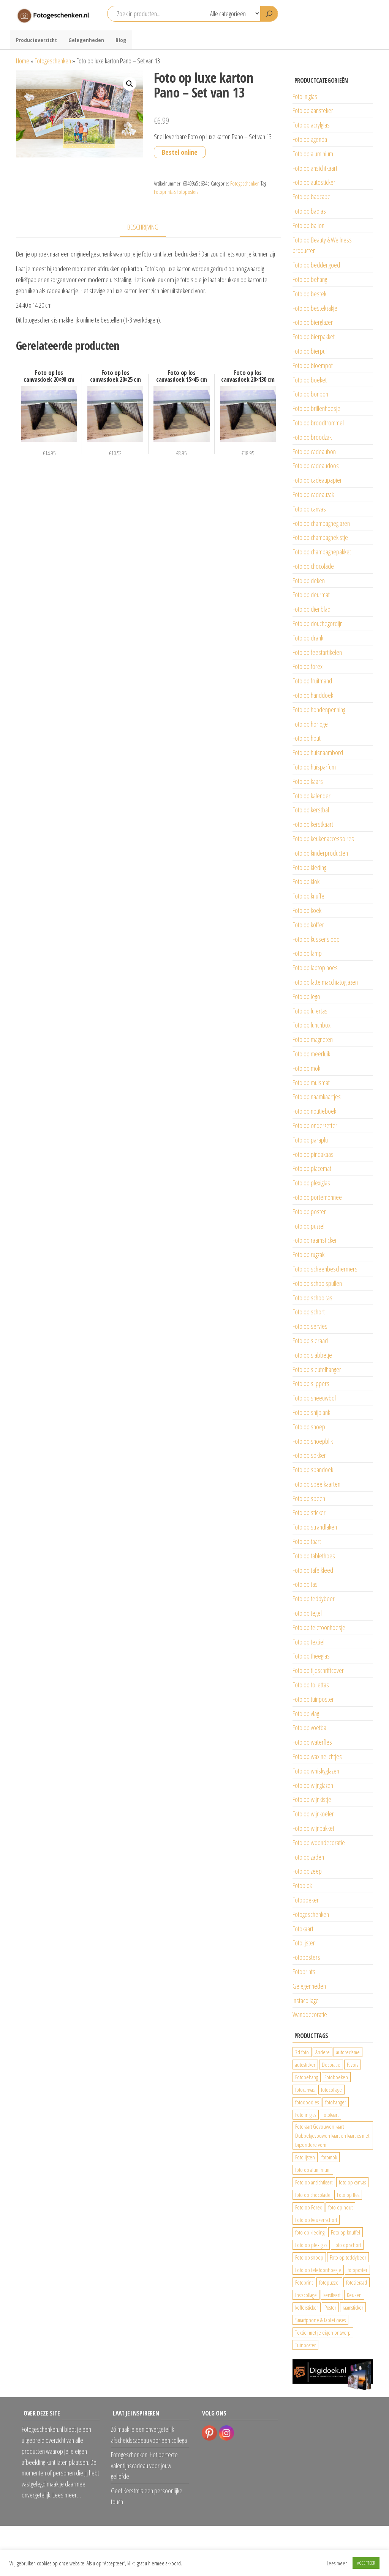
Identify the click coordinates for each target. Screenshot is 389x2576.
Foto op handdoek (313, 695)
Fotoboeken (306, 1899)
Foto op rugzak (308, 1254)
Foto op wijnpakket (313, 1828)
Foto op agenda (310, 139)
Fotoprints (304, 1971)
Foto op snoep (309, 1426)
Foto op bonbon (310, 393)
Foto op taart (307, 1541)
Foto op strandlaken (315, 1526)
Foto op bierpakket (314, 336)
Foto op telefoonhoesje (319, 1627)
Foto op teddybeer (314, 1598)
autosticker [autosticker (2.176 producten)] (305, 2064)
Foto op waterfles (312, 1742)
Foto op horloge (310, 724)
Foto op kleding (309, 867)
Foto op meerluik (311, 1053)
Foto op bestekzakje (315, 308)
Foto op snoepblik (313, 1441)
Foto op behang (310, 279)
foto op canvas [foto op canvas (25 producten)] (352, 2182)
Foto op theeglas (311, 1655)
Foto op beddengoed (316, 264)
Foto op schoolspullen (317, 1283)
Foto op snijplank (311, 1412)
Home (22, 60)
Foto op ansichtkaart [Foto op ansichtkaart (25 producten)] (313, 2182)
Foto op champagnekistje (320, 537)
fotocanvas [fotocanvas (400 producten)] (305, 2089)
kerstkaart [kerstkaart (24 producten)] (331, 2295)
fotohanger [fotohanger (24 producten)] (335, 2102)
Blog (121, 40)
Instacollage (306, 2000)
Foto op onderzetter (315, 1125)
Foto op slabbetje (312, 1355)
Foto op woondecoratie (319, 1842)
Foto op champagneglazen (321, 523)
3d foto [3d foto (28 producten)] (302, 2052)
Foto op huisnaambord (318, 752)
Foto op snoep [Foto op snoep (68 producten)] (309, 2257)
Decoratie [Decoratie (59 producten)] (331, 2064)
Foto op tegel (307, 1613)
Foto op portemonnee (317, 1197)
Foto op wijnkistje (312, 1799)
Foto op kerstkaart (313, 824)
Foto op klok (306, 881)
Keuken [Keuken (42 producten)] (354, 2295)
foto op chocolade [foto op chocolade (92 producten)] (312, 2194)
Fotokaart (303, 1928)
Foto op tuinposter (313, 1699)
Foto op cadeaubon (314, 451)
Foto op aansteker (313, 110)
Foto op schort (309, 1311)
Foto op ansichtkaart (315, 168)
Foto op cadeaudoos (316, 465)
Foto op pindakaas (313, 1154)
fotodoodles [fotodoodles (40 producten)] (307, 2102)
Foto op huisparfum (314, 766)
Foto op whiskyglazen (316, 1770)
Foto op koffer (308, 924)
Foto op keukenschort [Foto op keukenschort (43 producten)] (316, 2220)
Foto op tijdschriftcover (318, 1670)
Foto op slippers (311, 1383)
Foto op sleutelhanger (317, 1369)
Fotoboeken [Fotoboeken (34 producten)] (336, 2077)
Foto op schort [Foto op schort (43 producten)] (347, 2245)
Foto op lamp (307, 953)
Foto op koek (307, 910)
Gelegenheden (86, 40)
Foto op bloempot (313, 365)
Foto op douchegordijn (318, 623)
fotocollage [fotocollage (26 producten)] (331, 2089)
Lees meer (337, 2563)
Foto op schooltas (312, 1297)
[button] (129, 84)
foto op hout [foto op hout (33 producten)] (340, 2207)
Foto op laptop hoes (315, 967)
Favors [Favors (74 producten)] (352, 2064)
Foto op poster (309, 1211)
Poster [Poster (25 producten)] (330, 2307)
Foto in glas (305, 96)
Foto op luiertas (310, 1010)
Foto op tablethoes (314, 1555)
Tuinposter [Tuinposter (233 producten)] (305, 2345)
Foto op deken (309, 580)
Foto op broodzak (312, 437)
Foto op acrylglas (311, 124)
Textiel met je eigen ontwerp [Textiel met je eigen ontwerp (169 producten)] (323, 2332)
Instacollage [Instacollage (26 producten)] (306, 2295)
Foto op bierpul (310, 351)
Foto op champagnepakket (322, 551)
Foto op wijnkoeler (313, 1813)
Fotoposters (306, 1957)
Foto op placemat (312, 1168)
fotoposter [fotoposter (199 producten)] (357, 2270)
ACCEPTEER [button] (366, 2562)
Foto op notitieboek (314, 1111)
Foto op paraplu (310, 1139)
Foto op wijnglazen (313, 1785)
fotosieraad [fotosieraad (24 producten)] (356, 2282)
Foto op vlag (306, 1713)
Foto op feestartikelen (317, 652)
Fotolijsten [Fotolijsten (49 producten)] (305, 2157)
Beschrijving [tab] (142, 226)
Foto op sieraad (310, 1340)
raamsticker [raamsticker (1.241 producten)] (353, 2307)
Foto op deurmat (311, 594)
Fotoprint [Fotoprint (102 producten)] (304, 2282)
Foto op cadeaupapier (317, 480)
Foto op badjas (309, 211)
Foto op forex (308, 666)
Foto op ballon (308, 225)
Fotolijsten (304, 1942)
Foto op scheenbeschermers (325, 1268)
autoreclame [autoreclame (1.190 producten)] (348, 2052)
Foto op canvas (309, 508)
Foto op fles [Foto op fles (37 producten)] (348, 2194)
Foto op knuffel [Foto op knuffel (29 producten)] (345, 2232)
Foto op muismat (311, 1082)
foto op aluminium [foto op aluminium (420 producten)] (312, 2169)
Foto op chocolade (313, 566)
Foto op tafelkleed (313, 1570)
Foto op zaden (308, 1857)
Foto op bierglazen (313, 322)
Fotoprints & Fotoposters (176, 191)
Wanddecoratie (310, 2014)
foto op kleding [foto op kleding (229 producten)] (309, 2232)
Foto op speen (309, 1498)
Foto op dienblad (311, 609)
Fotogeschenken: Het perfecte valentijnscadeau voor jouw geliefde (144, 2465)
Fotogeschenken (53, 60)
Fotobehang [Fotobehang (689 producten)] (306, 2077)
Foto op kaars (308, 781)
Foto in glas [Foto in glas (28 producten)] (305, 2114)
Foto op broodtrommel (318, 422)
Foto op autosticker (314, 182)
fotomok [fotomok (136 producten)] (329, 2157)
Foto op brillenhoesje (316, 408)
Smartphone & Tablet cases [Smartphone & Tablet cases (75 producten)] (320, 2320)
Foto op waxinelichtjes (317, 1756)
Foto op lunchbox (311, 1024)
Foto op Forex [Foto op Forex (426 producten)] (308, 2207)
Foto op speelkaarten (316, 1484)
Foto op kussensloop (316, 939)
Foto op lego (306, 996)
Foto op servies (310, 1326)
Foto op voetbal (310, 1727)
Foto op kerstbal (311, 809)
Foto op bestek (309, 293)
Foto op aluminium (313, 153)
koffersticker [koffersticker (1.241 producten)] (306, 2307)
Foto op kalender (311, 795)
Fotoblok (302, 1885)
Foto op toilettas (311, 1684)
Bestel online (180, 152)
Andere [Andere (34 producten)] (322, 2052)
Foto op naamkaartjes (317, 1096)
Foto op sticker (309, 1512)
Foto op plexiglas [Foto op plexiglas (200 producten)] (311, 2245)
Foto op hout (307, 738)
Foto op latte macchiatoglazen (325, 982)
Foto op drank (308, 637)
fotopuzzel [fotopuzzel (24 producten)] (329, 2282)
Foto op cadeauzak (313, 494)
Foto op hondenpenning (319, 709)
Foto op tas (305, 1584)
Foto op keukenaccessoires (323, 838)
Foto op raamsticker (315, 1240)
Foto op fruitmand (312, 680)
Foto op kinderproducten (320, 853)
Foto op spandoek (313, 1469)
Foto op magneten (313, 1039)
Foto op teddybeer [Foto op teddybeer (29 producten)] (348, 2257)
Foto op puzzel (308, 1226)
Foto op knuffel (309, 895)
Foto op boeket (310, 379)
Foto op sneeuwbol (314, 1397)
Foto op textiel (308, 1641)
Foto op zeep (307, 1871)
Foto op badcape (311, 196)
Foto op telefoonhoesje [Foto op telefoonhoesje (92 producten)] (318, 2270)
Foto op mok (306, 1068)
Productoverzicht (36, 40)
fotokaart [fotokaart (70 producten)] (330, 2114)
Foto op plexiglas (311, 1182)
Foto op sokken (310, 1455)
